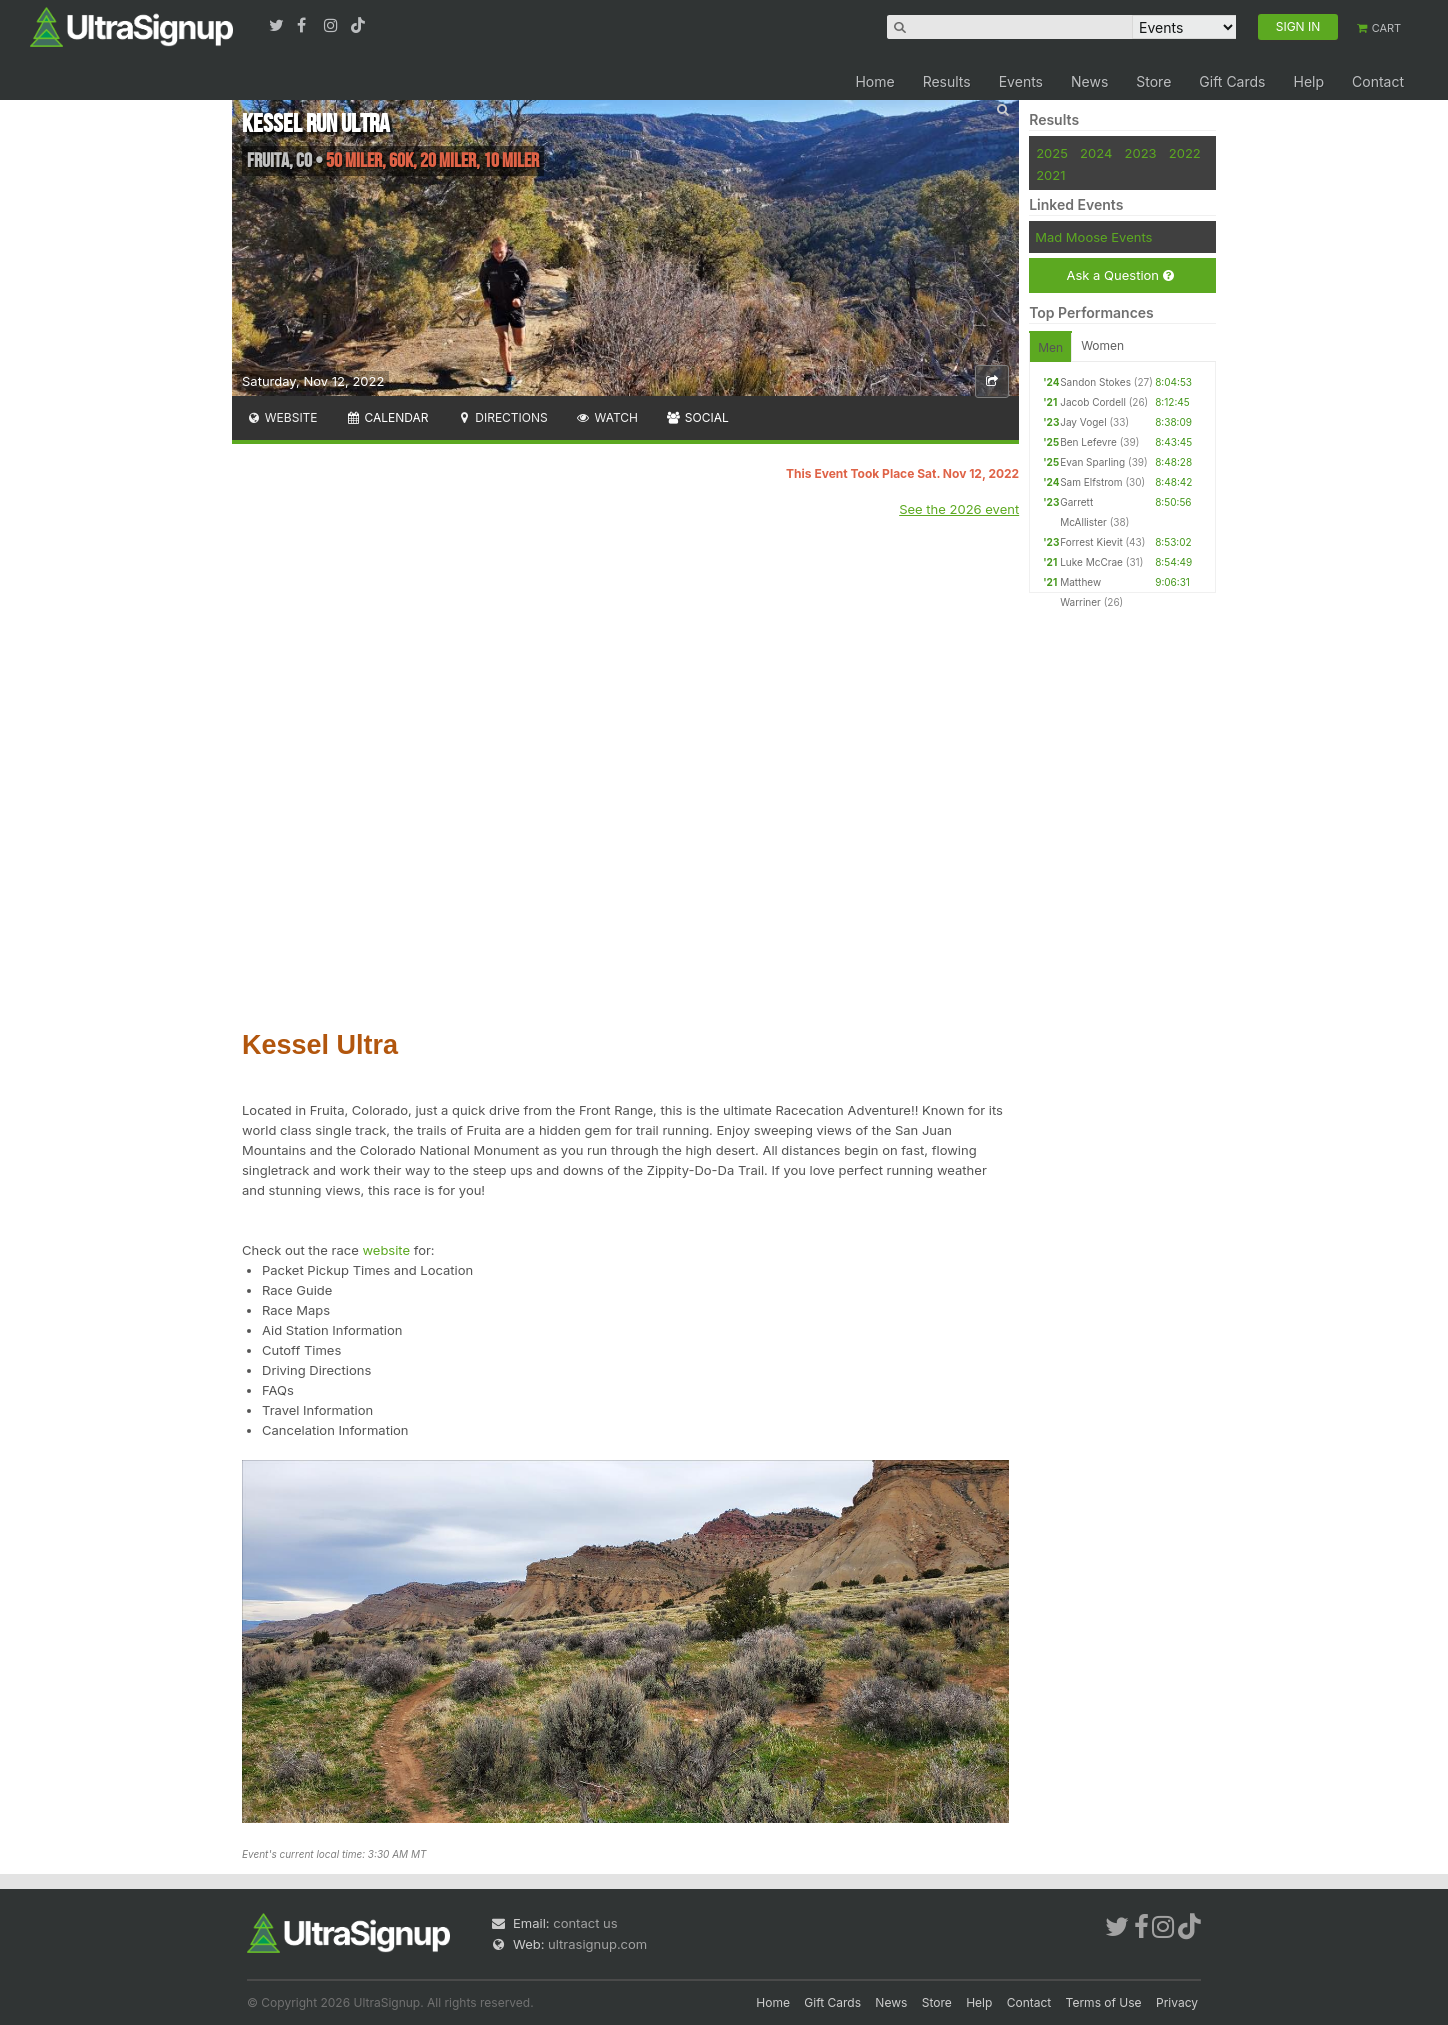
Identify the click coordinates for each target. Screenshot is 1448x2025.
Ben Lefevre (1088, 442)
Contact (1378, 81)
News (1089, 81)
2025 (1052, 153)
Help (1308, 81)
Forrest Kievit (1091, 542)
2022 (1185, 153)
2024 (1096, 153)
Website (282, 417)
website (386, 1250)
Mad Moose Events (1093, 237)
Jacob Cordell (1093, 402)
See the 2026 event (959, 509)
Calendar (387, 417)
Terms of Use (1104, 2002)
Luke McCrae (1091, 562)
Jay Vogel (1083, 422)
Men (1050, 347)
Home (874, 81)
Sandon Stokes (1095, 382)
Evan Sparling (1092, 462)
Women (1102, 345)
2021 (1050, 175)
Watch (607, 417)
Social (697, 417)
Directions (501, 417)
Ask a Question (1119, 275)
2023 (1141, 153)
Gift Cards (1232, 81)
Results (947, 81)
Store (1153, 81)
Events (1021, 81)
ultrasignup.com (597, 1944)
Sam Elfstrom (1091, 482)
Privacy (1177, 2002)
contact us (585, 1923)
